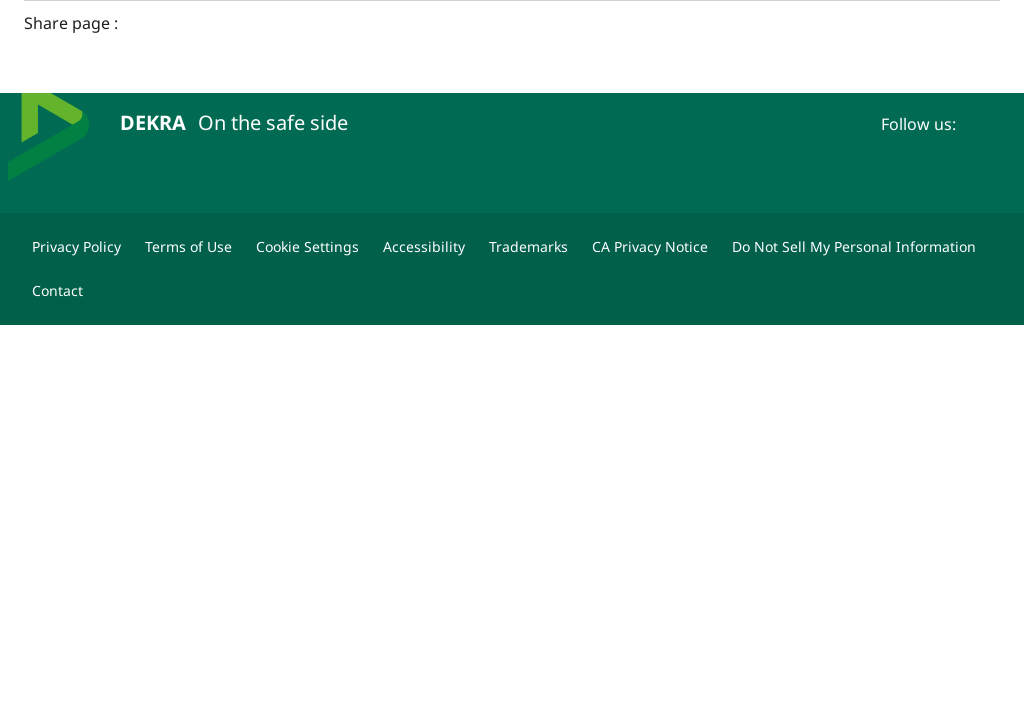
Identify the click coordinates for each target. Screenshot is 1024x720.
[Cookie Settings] (307, 247)
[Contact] (57, 291)
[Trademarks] (528, 247)
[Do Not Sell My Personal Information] (854, 247)
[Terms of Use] (188, 247)
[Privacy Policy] (76, 247)
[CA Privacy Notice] (650, 247)
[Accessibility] (424, 247)
